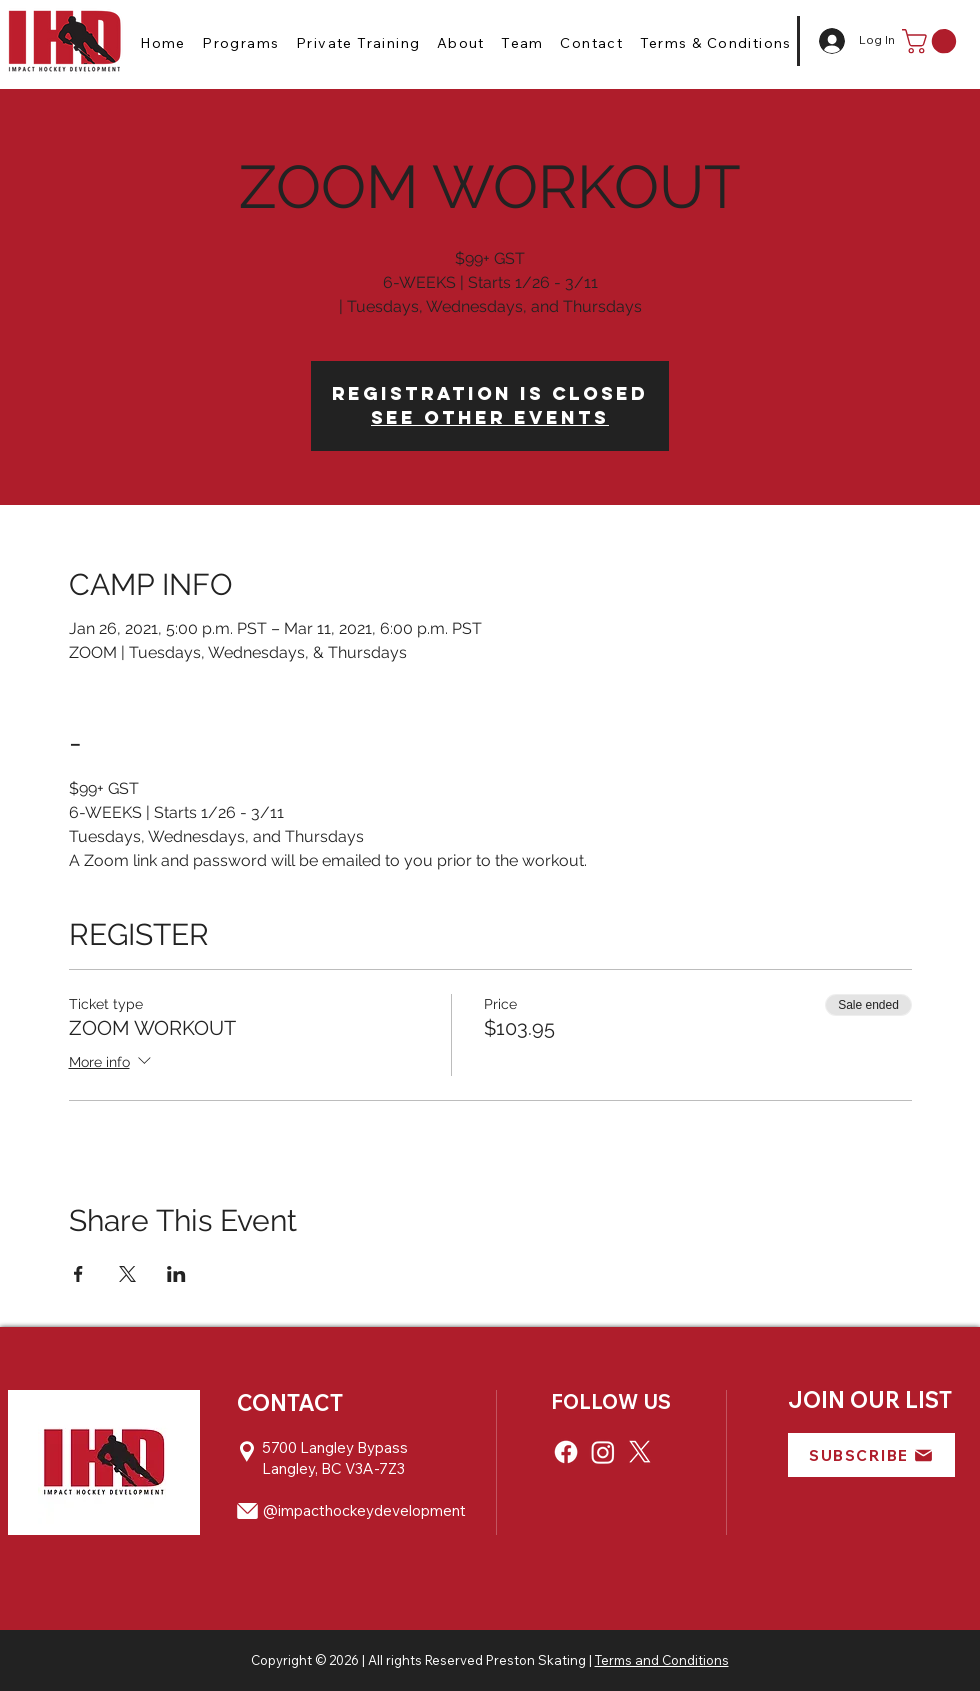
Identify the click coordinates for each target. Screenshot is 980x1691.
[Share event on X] (127, 1274)
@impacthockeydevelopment (364, 1510)
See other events (490, 417)
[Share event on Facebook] (78, 1274)
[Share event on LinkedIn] (176, 1274)
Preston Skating (536, 1660)
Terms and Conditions (662, 1660)
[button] (241, 43)
